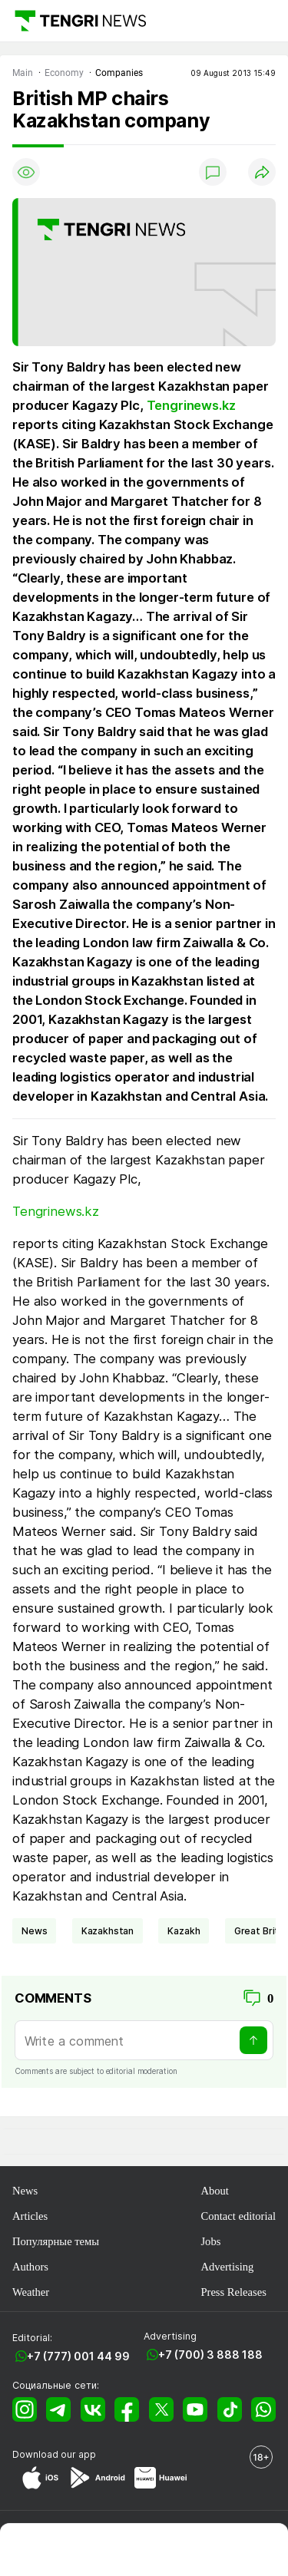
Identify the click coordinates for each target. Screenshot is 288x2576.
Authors (30, 2267)
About (214, 2191)
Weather (30, 2292)
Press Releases (233, 2292)
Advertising (226, 2267)
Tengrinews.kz (191, 405)
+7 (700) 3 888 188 (210, 2354)
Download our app (54, 2454)
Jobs (210, 2241)
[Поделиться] (262, 172)
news (34, 1931)
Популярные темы (55, 2241)
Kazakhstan (107, 1931)
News (25, 2191)
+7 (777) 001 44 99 (78, 2356)
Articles (30, 2216)
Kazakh (183, 1931)
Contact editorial (238, 2216)
